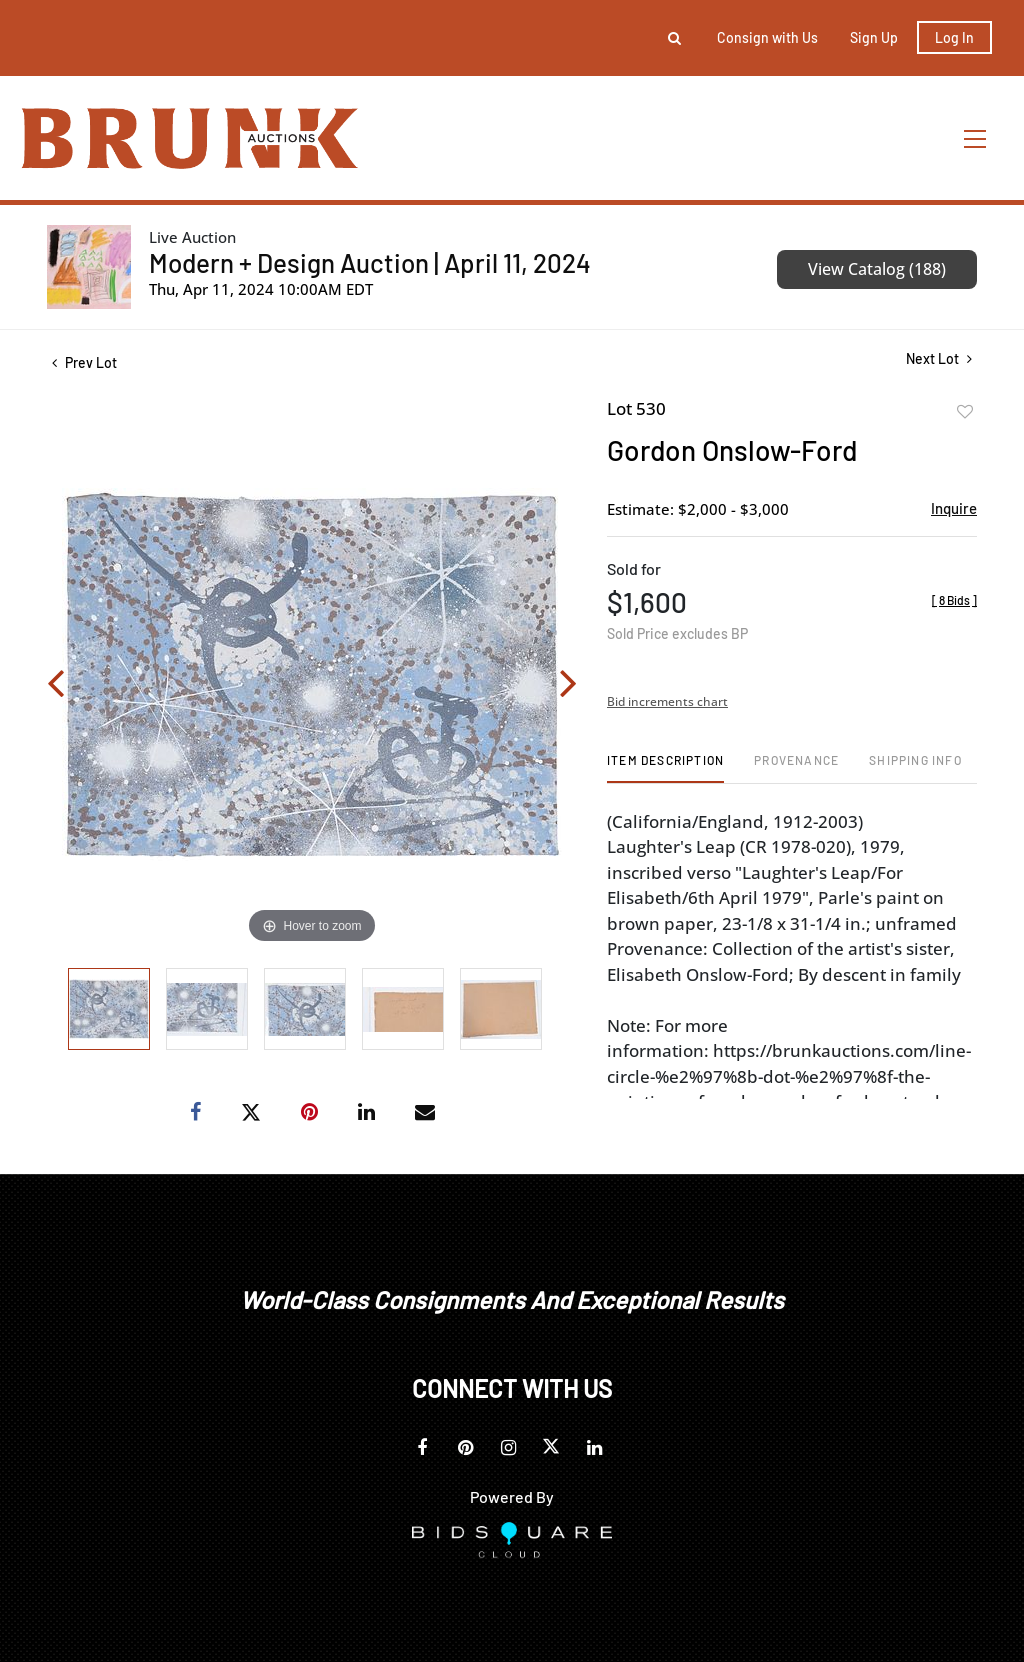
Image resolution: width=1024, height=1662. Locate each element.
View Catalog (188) (877, 269)
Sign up (874, 37)
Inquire (954, 508)
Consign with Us (767, 37)
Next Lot (939, 358)
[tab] (665, 767)
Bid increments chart (667, 701)
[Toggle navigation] (976, 138)
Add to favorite (965, 412)
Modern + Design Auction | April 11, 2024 (370, 262)
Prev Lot (84, 362)
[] (954, 600)
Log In (954, 37)
